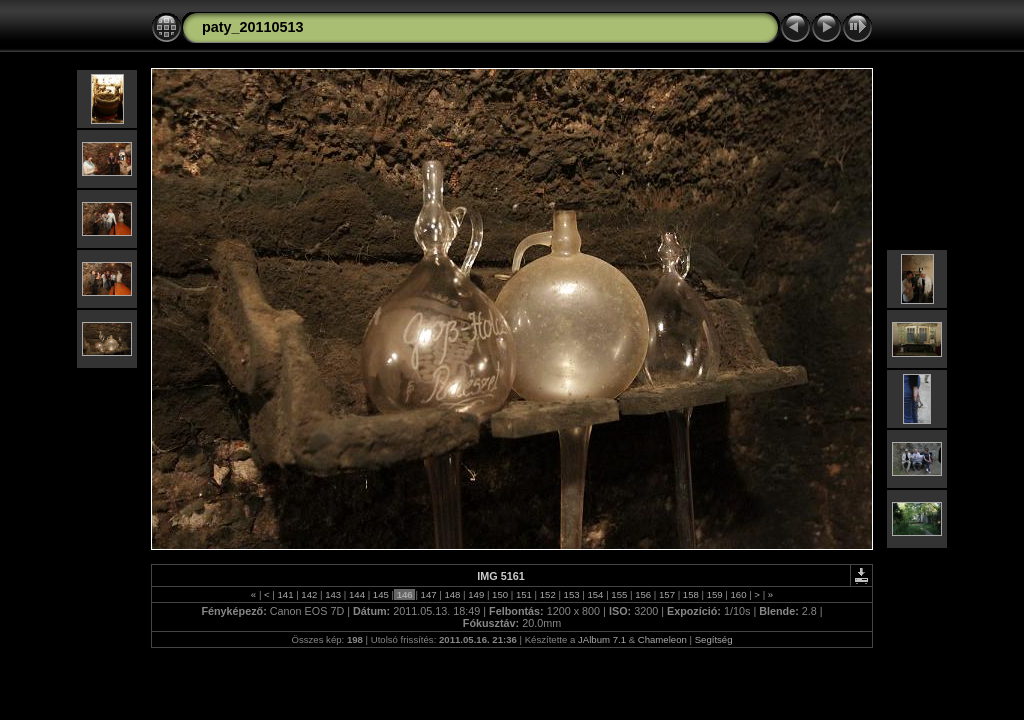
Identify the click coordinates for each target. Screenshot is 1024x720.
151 (523, 594)
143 (333, 594)
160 (738, 594)
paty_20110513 (253, 27)
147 (428, 594)
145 (380, 594)
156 (642, 594)
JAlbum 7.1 (602, 639)
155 (619, 594)
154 (595, 594)
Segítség (714, 639)
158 (690, 594)
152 (547, 594)
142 (309, 594)
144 (356, 594)
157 (666, 594)
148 (452, 594)
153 (571, 594)
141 (285, 594)
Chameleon (662, 639)
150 (499, 594)
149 (476, 594)
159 (714, 594)
